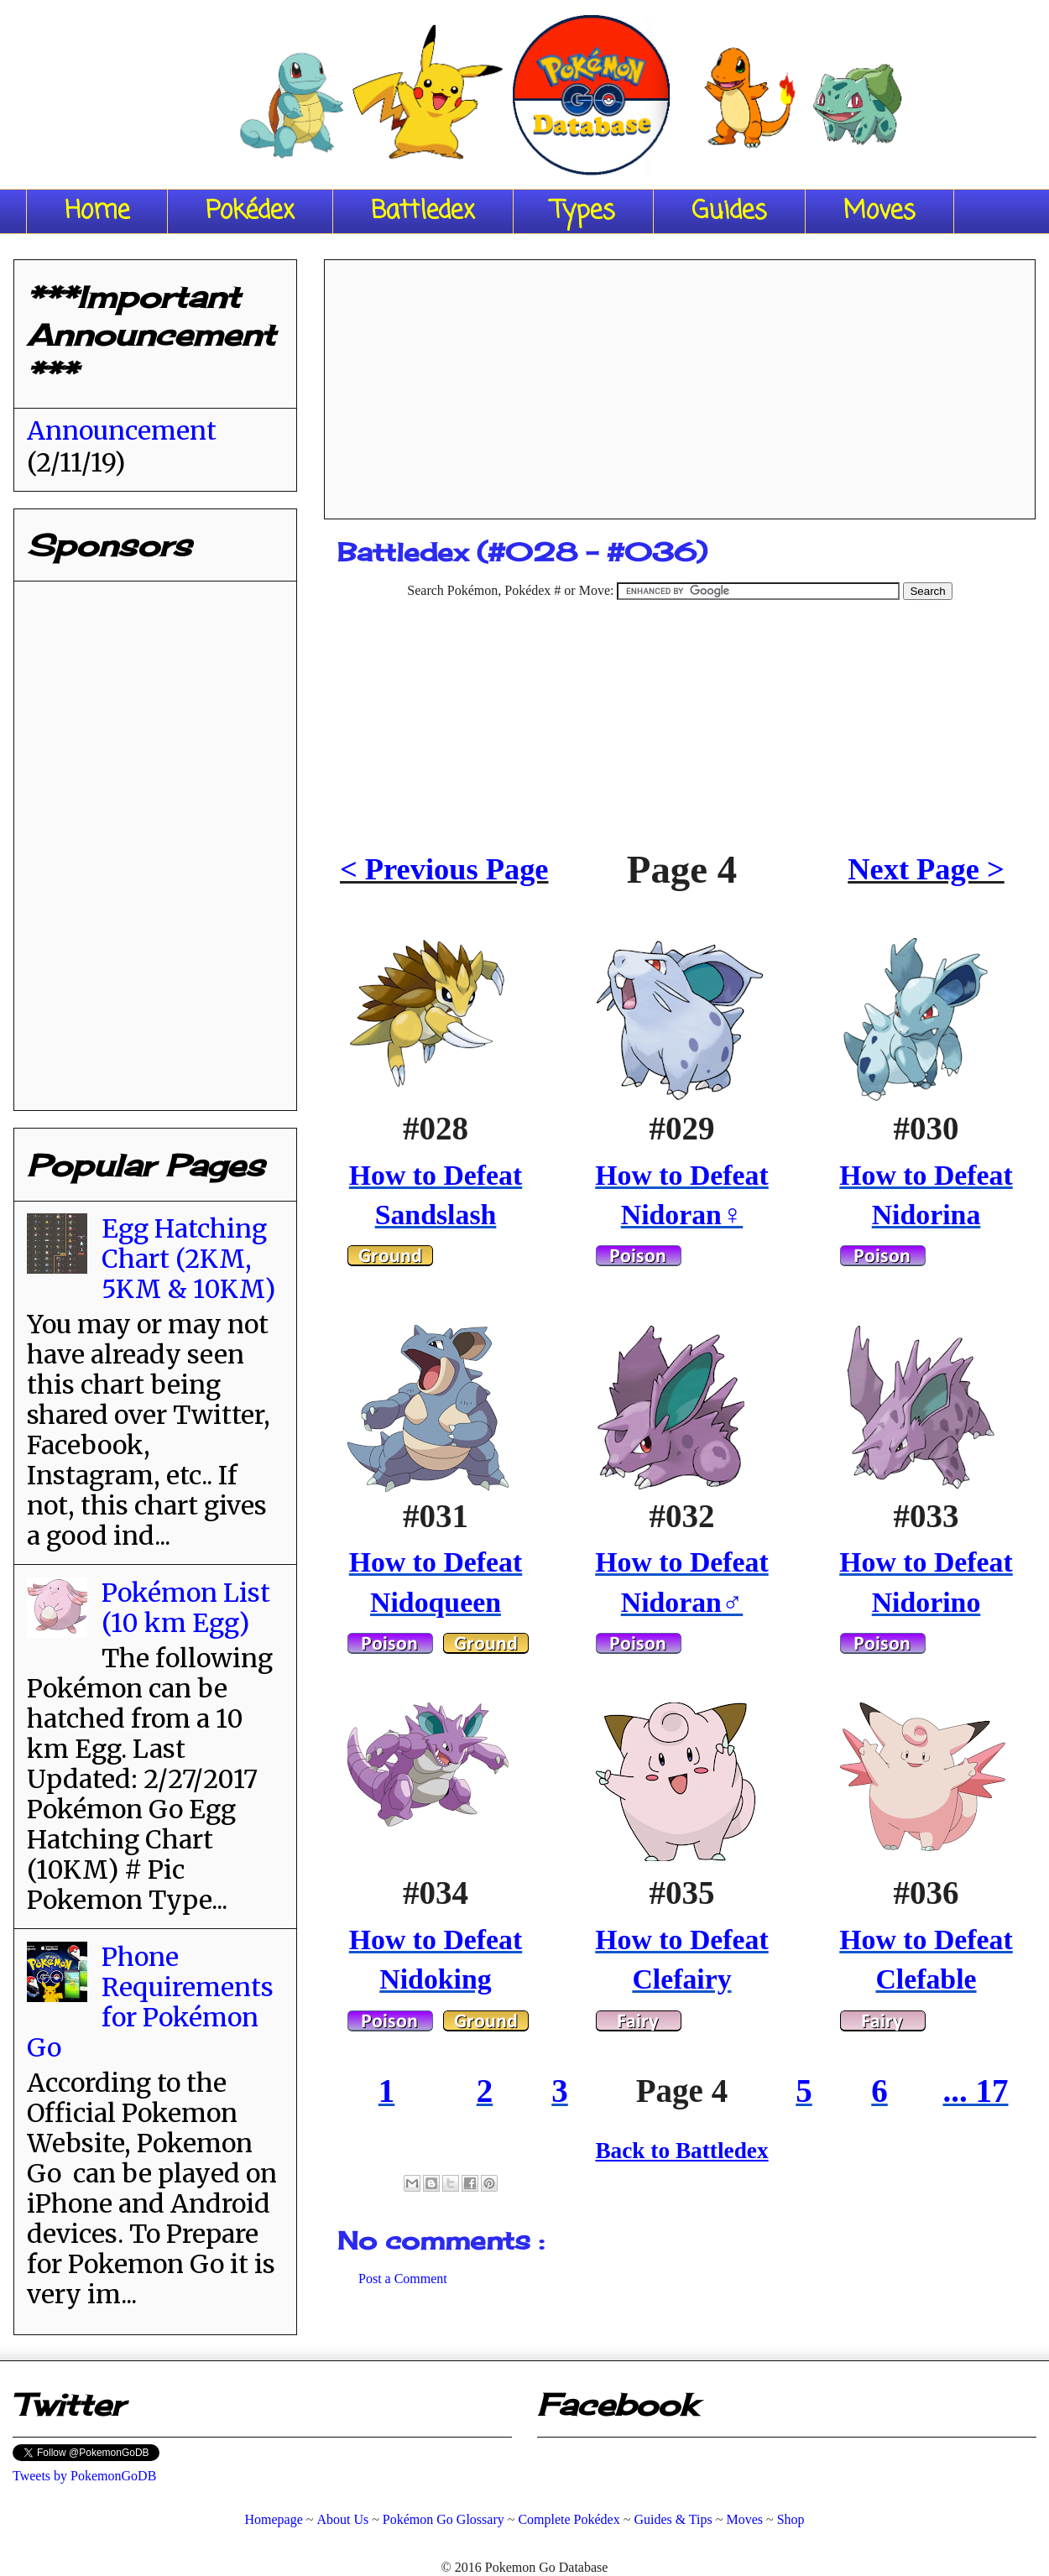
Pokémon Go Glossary (443, 2519)
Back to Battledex (681, 2150)
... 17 (976, 2091)
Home (97, 211)
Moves (879, 211)
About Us (342, 2519)
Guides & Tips (673, 2519)
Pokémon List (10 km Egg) (186, 1608)
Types (583, 211)
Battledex (423, 211)
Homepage (273, 2519)
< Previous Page (444, 869)
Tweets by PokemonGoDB (84, 2476)
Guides (729, 211)
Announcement (122, 430)
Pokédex (250, 211)
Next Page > (926, 869)
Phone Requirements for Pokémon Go (150, 2002)
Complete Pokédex (568, 2519)
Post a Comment (402, 2278)
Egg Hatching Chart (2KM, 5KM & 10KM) (188, 1258)
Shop (791, 2519)
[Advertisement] (680, 383)
